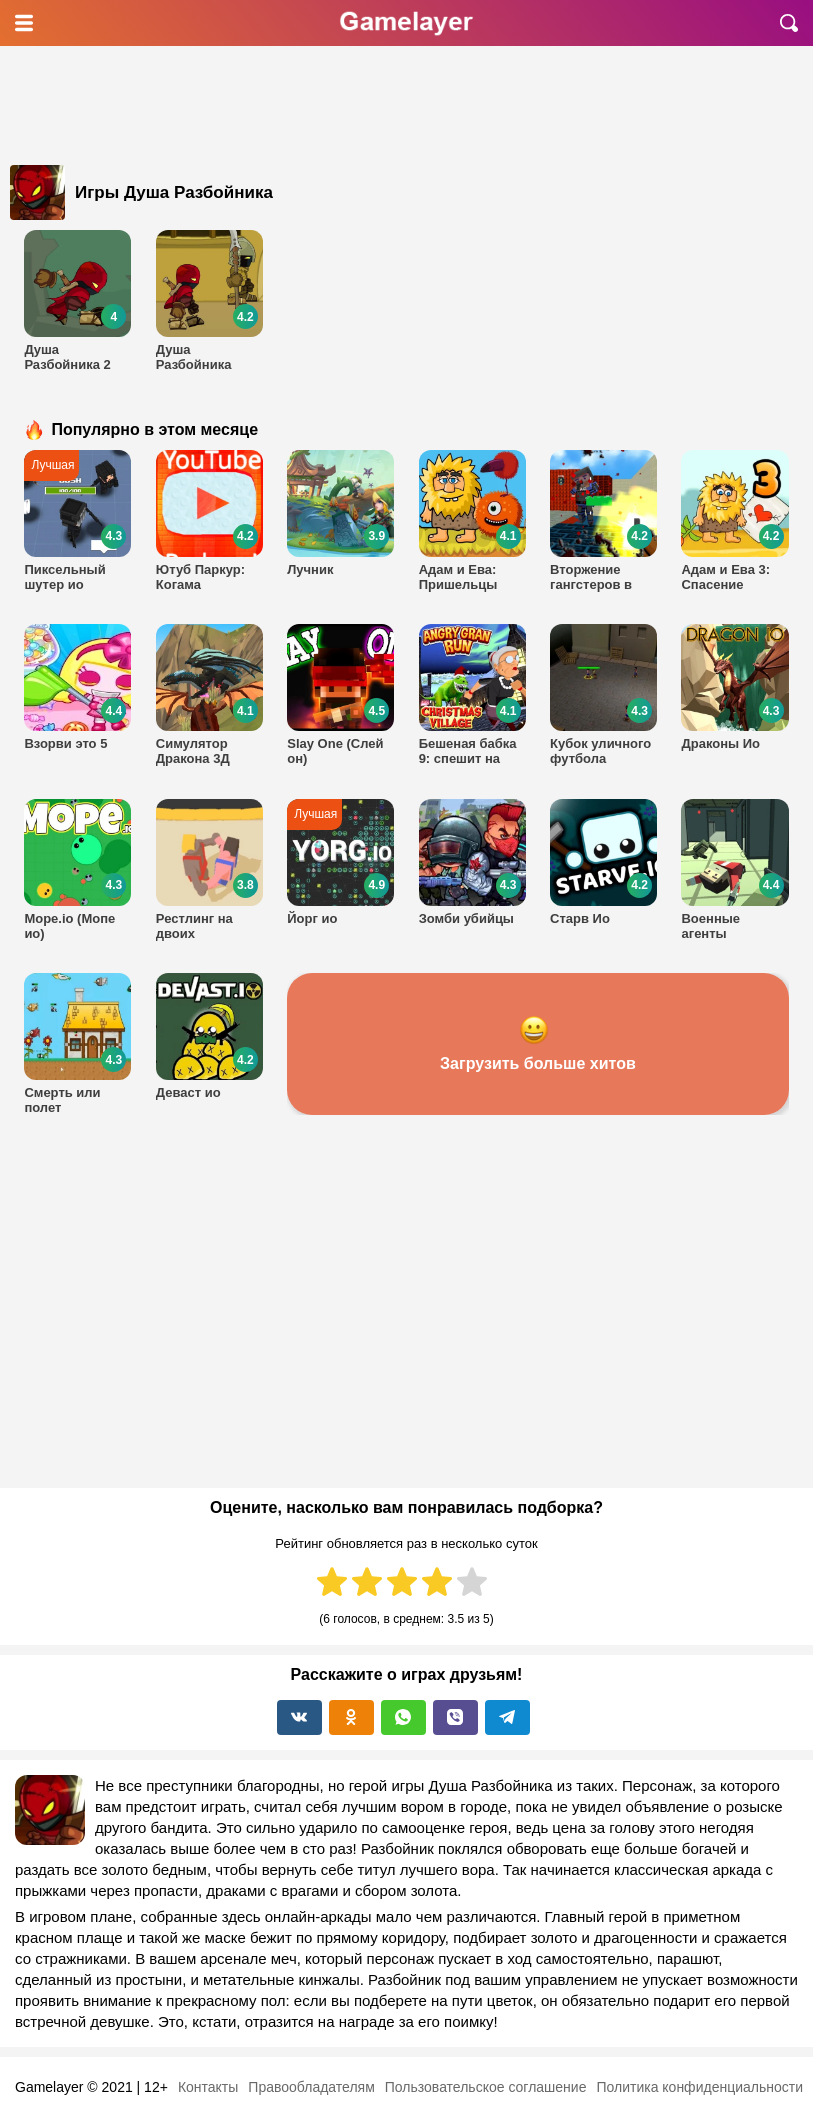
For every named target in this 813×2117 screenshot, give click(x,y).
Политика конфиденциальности (699, 2087)
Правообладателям (311, 2087)
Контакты (208, 2087)
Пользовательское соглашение (486, 2087)
